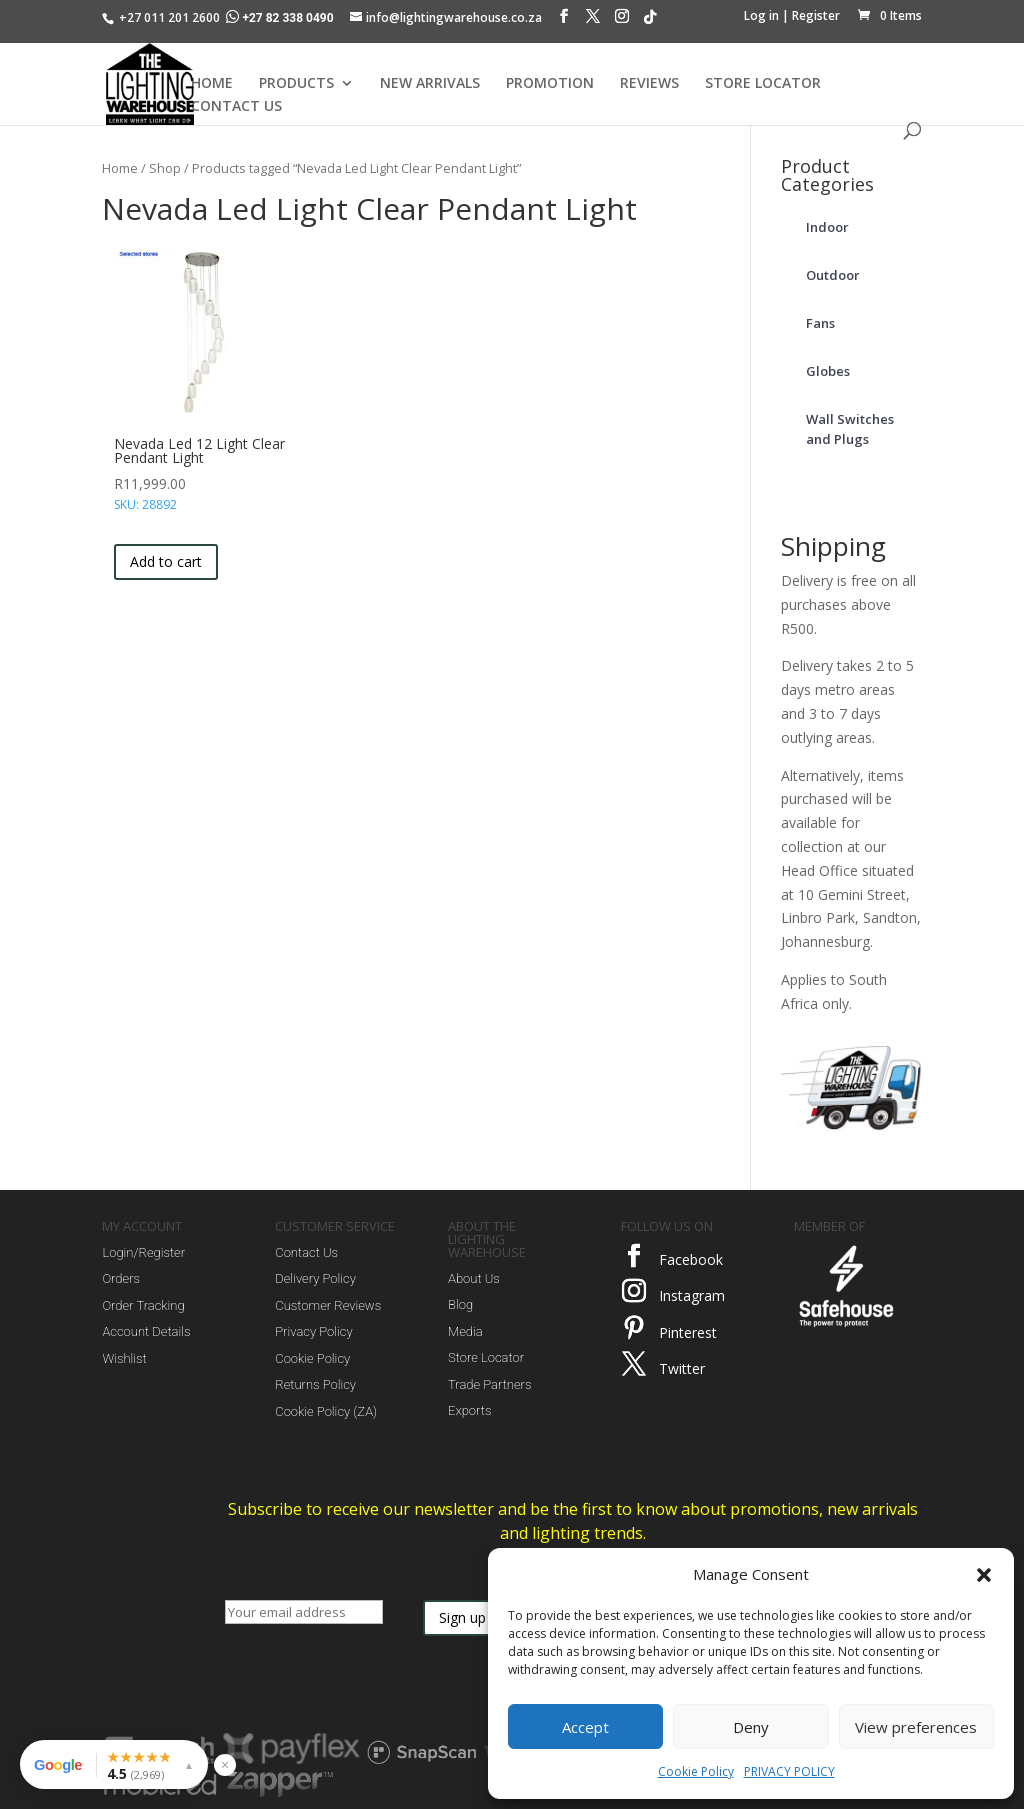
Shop (165, 168)
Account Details (146, 1331)
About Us (474, 1278)
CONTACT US (236, 107)
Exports (469, 1410)
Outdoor (833, 275)
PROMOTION (550, 84)
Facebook (691, 1259)
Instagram (692, 1295)
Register (816, 15)
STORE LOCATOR (763, 84)
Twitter (682, 1368)
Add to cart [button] (166, 561)
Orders (121, 1278)
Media (465, 1331)
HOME (212, 84)
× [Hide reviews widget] (225, 1764)
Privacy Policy (313, 1331)
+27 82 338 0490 (281, 18)
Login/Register (143, 1252)
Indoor (827, 227)
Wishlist (124, 1358)
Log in (761, 15)
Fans (820, 323)
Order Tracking (143, 1305)
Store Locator (486, 1357)
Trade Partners (489, 1384)
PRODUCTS (296, 84)
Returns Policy (315, 1384)
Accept (585, 1727)
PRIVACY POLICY (789, 1771)
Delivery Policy (315, 1278)
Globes (828, 371)
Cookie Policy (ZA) (326, 1411)
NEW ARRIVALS (430, 84)
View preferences (916, 1727)
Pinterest (688, 1332)
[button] (984, 1575)
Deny (751, 1727)
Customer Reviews (328, 1305)
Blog (460, 1304)
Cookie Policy (696, 1771)
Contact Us (306, 1252)
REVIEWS (649, 84)
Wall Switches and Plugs (850, 429)
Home (120, 168)
